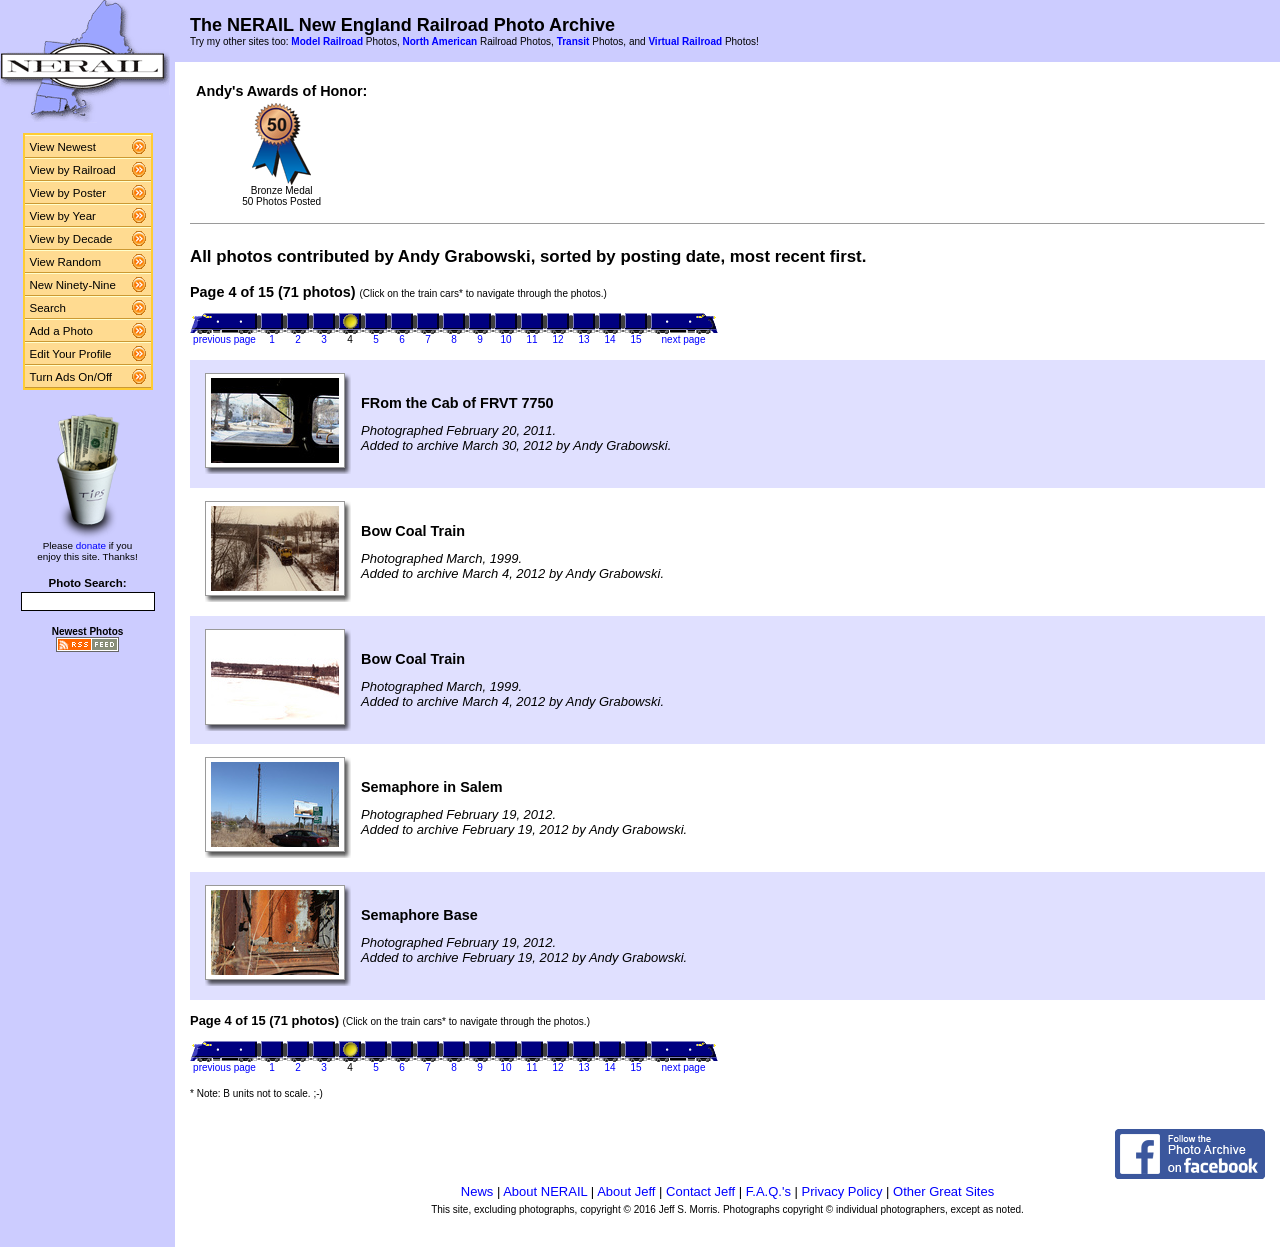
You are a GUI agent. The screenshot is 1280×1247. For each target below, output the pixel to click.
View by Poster (68, 193)
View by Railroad (73, 170)
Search (48, 308)
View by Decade (71, 239)
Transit (573, 41)
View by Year (63, 216)
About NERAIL (545, 1191)
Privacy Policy (842, 1191)
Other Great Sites (943, 1191)
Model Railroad (327, 41)
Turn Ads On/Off (71, 377)
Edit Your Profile (71, 354)
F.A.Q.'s (768, 1191)
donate (91, 545)
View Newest (63, 147)
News (477, 1191)
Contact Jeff (700, 1191)
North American (439, 41)
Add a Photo (61, 331)
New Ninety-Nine (73, 285)
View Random (65, 262)
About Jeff (626, 1191)
